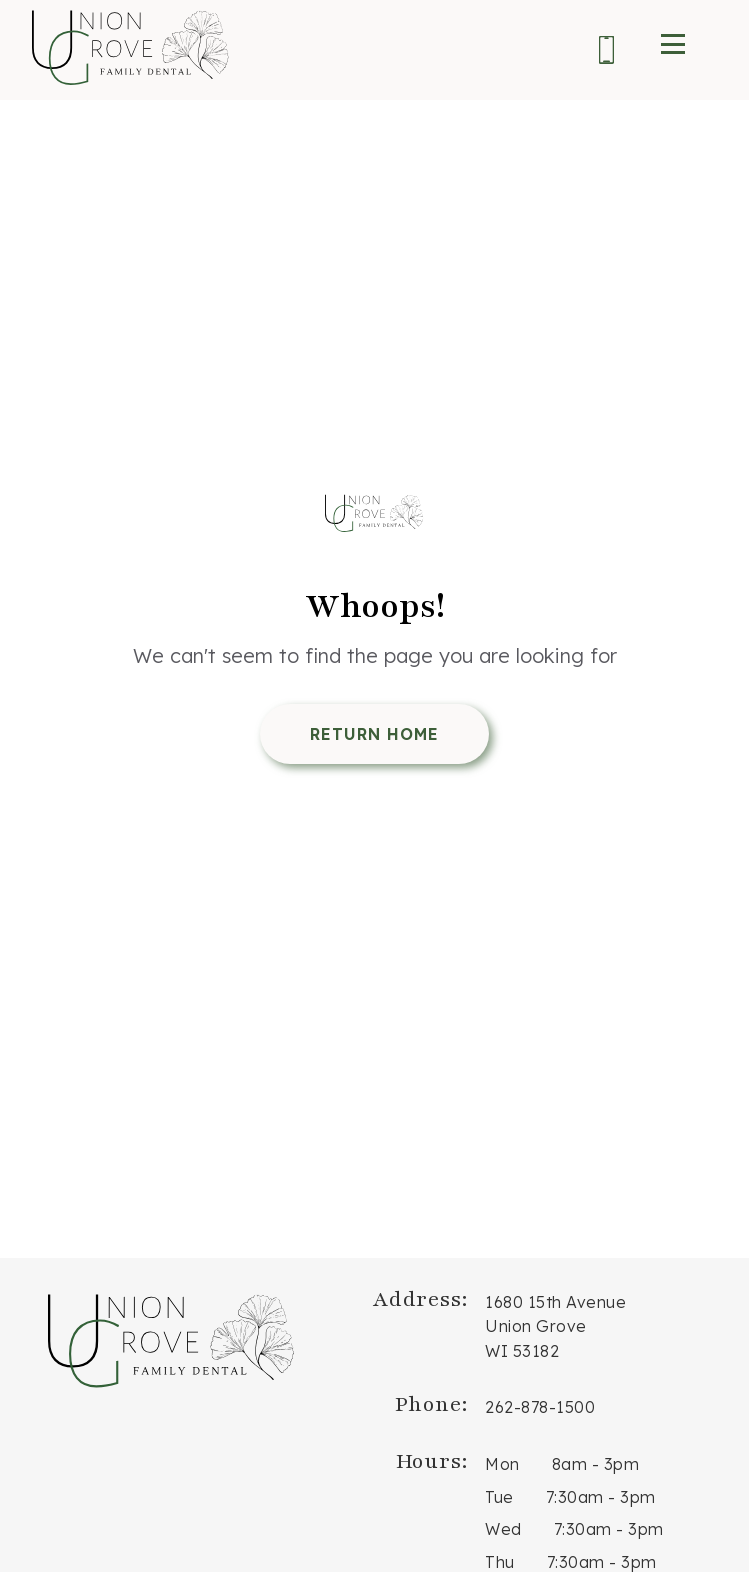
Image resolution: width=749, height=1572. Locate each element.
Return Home (374, 734)
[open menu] (673, 44)
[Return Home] (375, 516)
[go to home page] (132, 50)
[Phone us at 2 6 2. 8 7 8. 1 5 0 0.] (606, 53)
